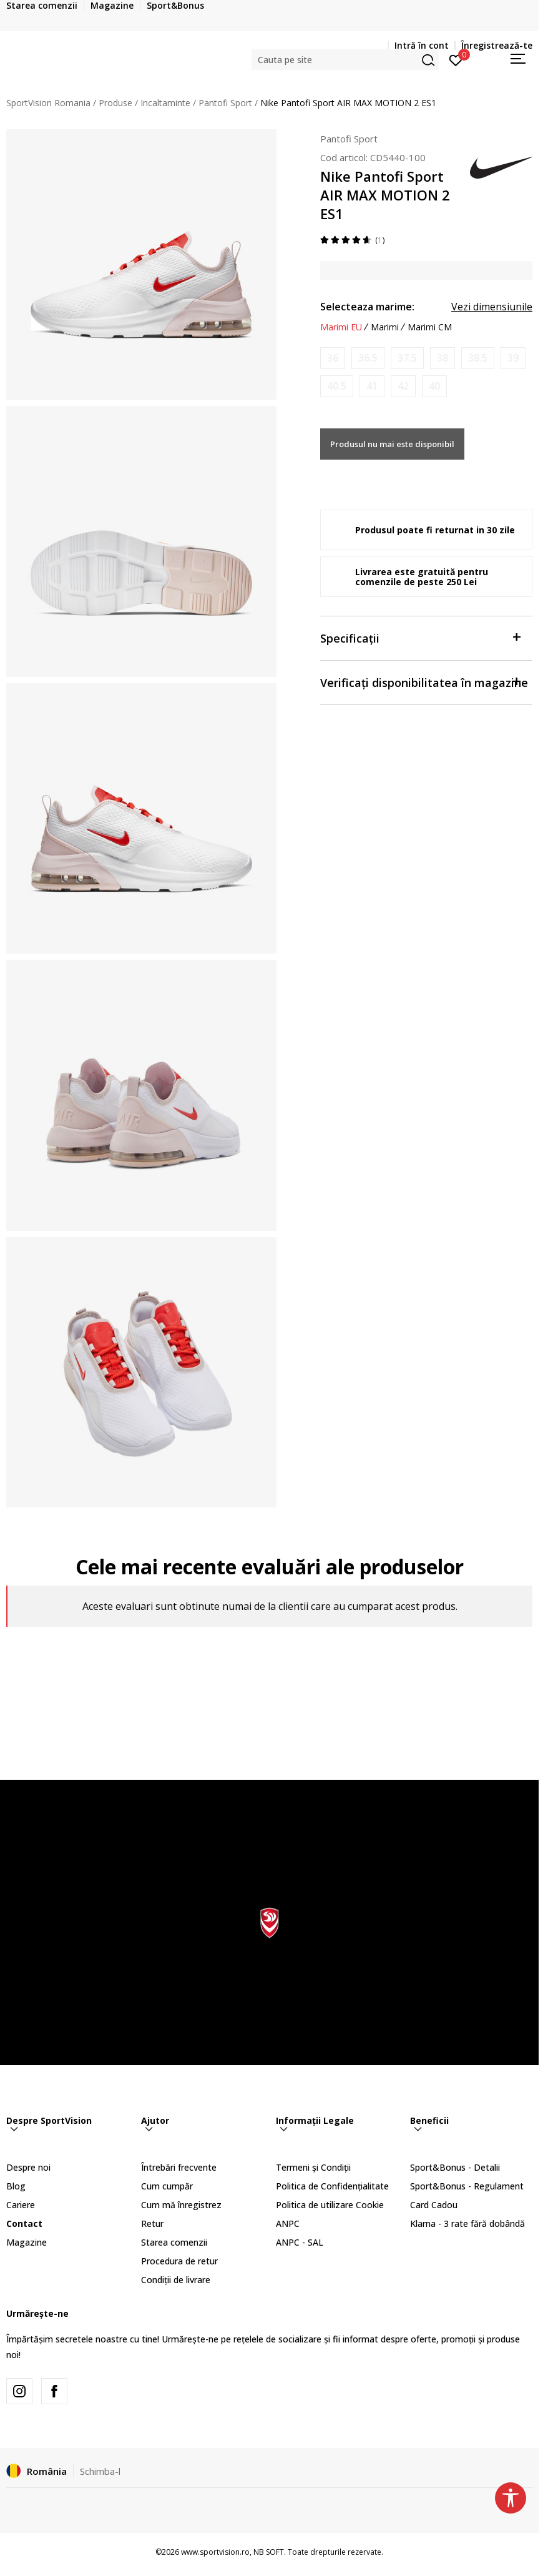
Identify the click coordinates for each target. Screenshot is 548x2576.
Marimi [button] (385, 327)
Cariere (20, 2205)
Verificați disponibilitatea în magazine (424, 681)
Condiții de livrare (175, 2280)
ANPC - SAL (299, 2242)
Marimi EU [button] (341, 327)
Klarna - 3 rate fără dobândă (467, 2223)
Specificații (420, 637)
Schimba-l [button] (100, 2471)
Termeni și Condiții (313, 2167)
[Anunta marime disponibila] (332, 358)
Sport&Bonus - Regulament (467, 2186)
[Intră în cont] (456, 59)
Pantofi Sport (225, 103)
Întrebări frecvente (179, 2167)
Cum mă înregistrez (181, 2205)
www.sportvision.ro (215, 2552)
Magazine (26, 2242)
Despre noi (28, 2167)
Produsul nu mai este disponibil (392, 444)
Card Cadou (433, 2205)
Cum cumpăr (167, 2186)
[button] (345, 59)
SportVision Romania (48, 103)
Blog (16, 2186)
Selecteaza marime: (367, 306)
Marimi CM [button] (430, 327)
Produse (115, 103)
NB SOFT (268, 2552)
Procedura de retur (179, 2261)
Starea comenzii (174, 2242)
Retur (152, 2223)
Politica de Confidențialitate (332, 2186)
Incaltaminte (165, 103)
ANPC (288, 2223)
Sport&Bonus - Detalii (455, 2167)
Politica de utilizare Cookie (330, 2205)
